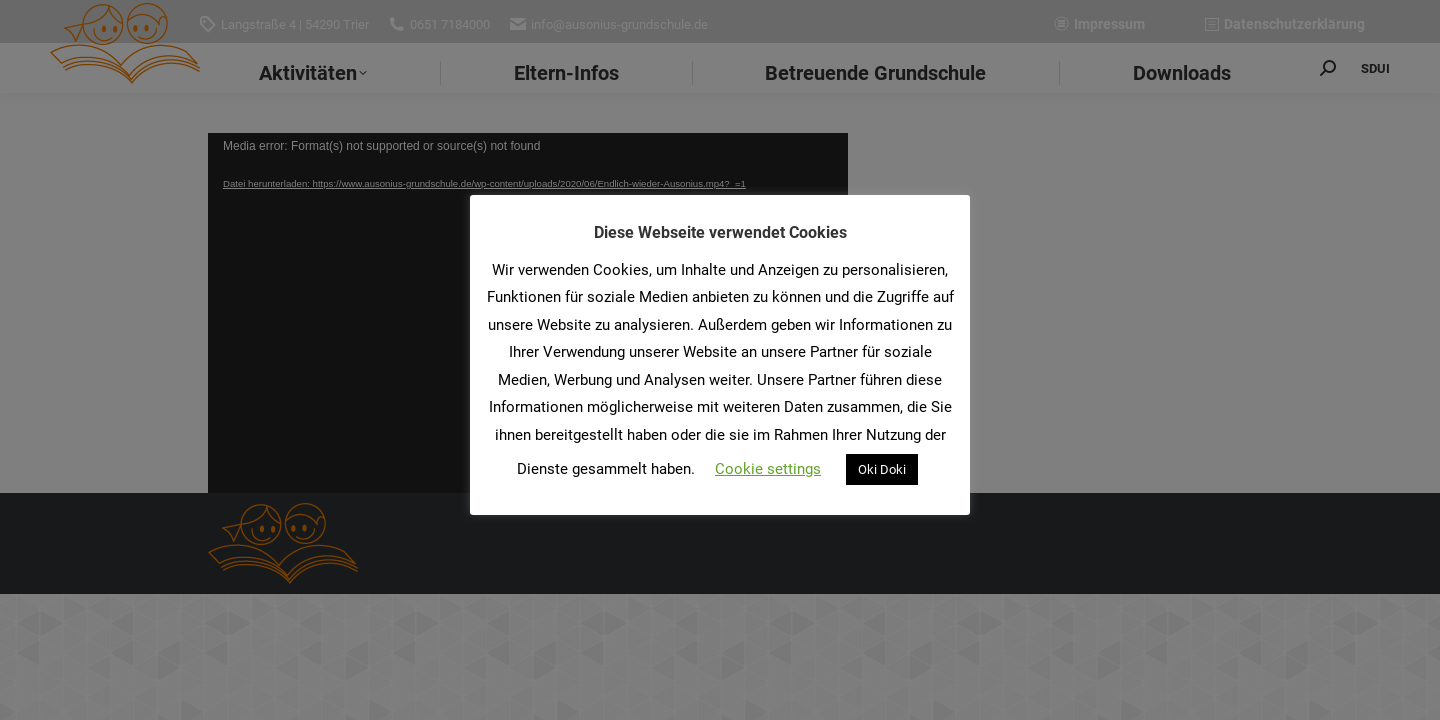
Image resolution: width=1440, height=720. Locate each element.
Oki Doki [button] (882, 469)
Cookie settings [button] (768, 469)
